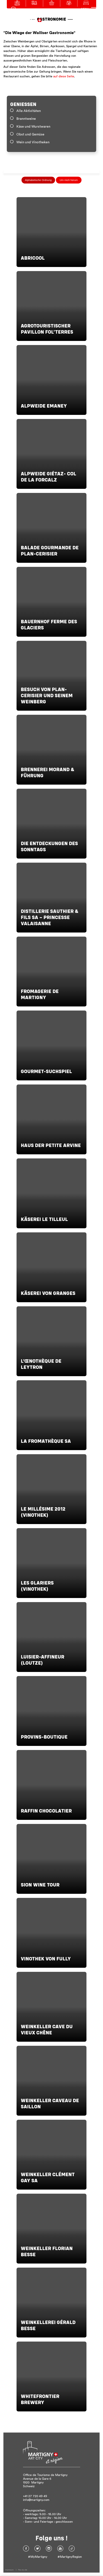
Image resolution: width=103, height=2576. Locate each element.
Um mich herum (69, 180)
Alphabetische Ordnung (38, 180)
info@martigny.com (36, 2499)
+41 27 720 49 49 (35, 2496)
